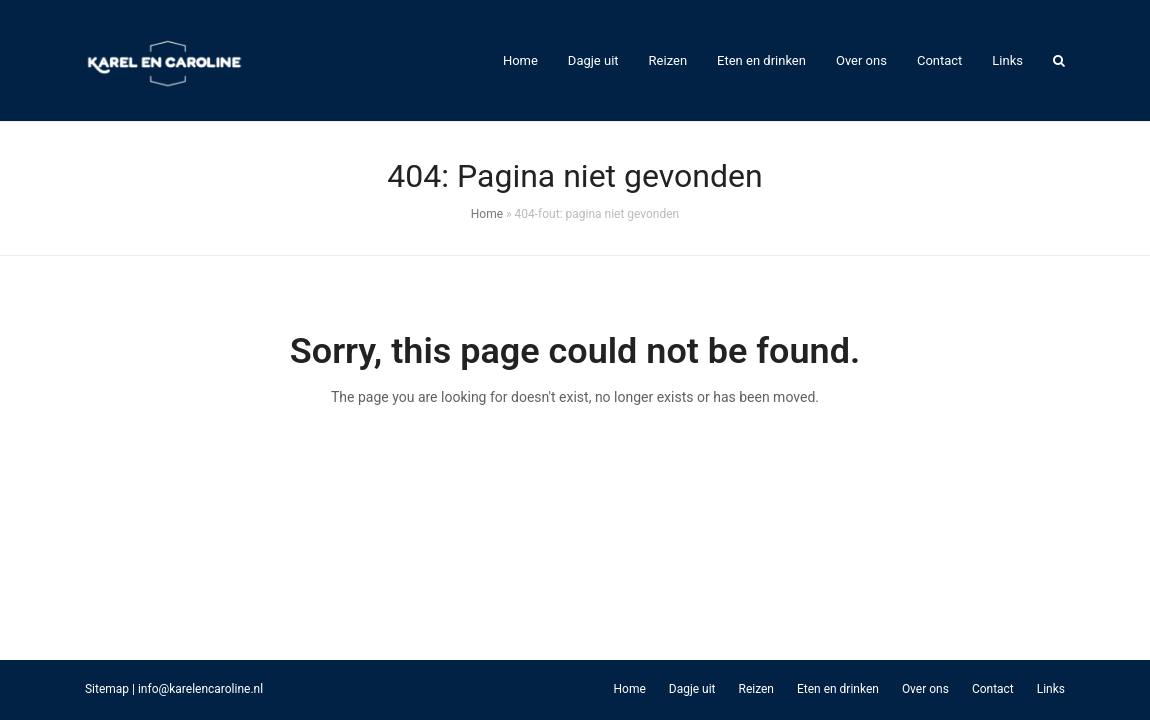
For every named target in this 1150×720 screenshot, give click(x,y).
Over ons (925, 689)
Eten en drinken (838, 689)
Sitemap (107, 689)
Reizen (756, 689)
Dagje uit (692, 689)
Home (487, 214)
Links (1051, 689)
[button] (1059, 61)
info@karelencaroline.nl (200, 689)
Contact (993, 689)
